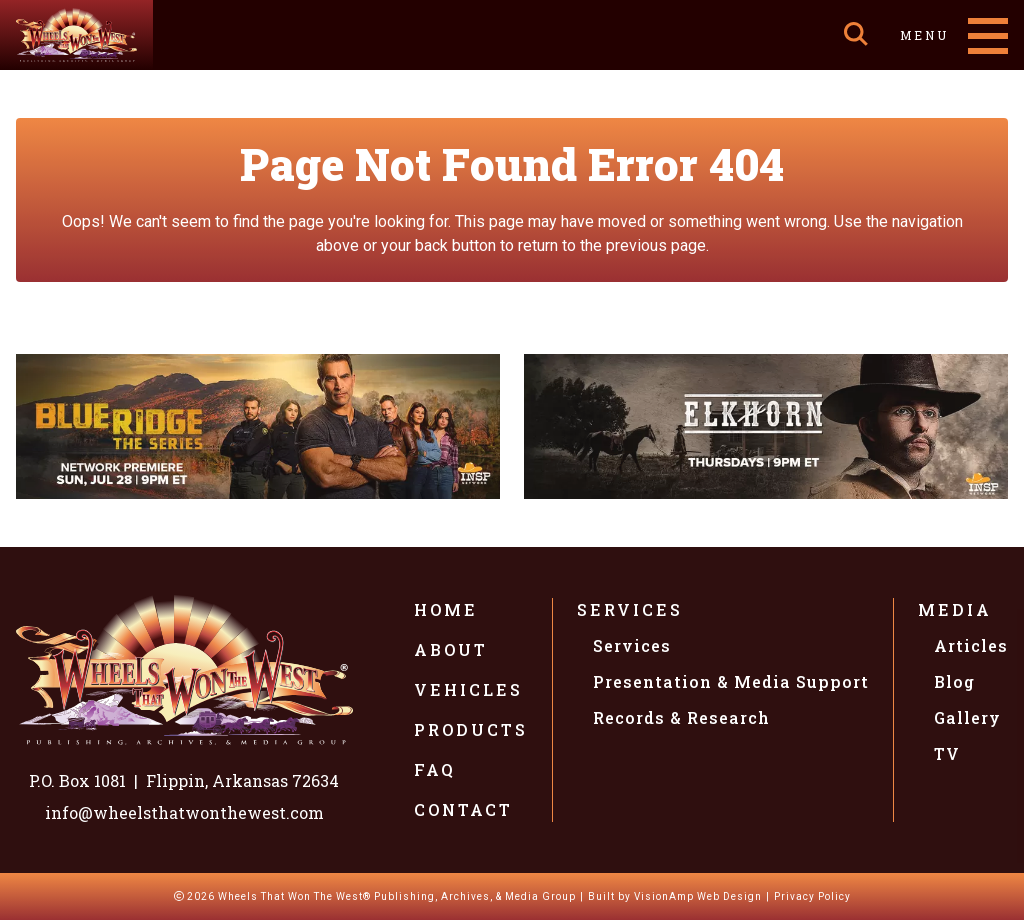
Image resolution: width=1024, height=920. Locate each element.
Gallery (967, 717)
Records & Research (681, 717)
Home (446, 609)
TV (947, 753)
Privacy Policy (812, 896)
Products (471, 729)
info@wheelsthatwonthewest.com (184, 812)
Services (630, 609)
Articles (971, 645)
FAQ (435, 769)
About (451, 649)
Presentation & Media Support (731, 681)
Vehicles (468, 689)
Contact (463, 809)
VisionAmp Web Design (698, 896)
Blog (954, 681)
